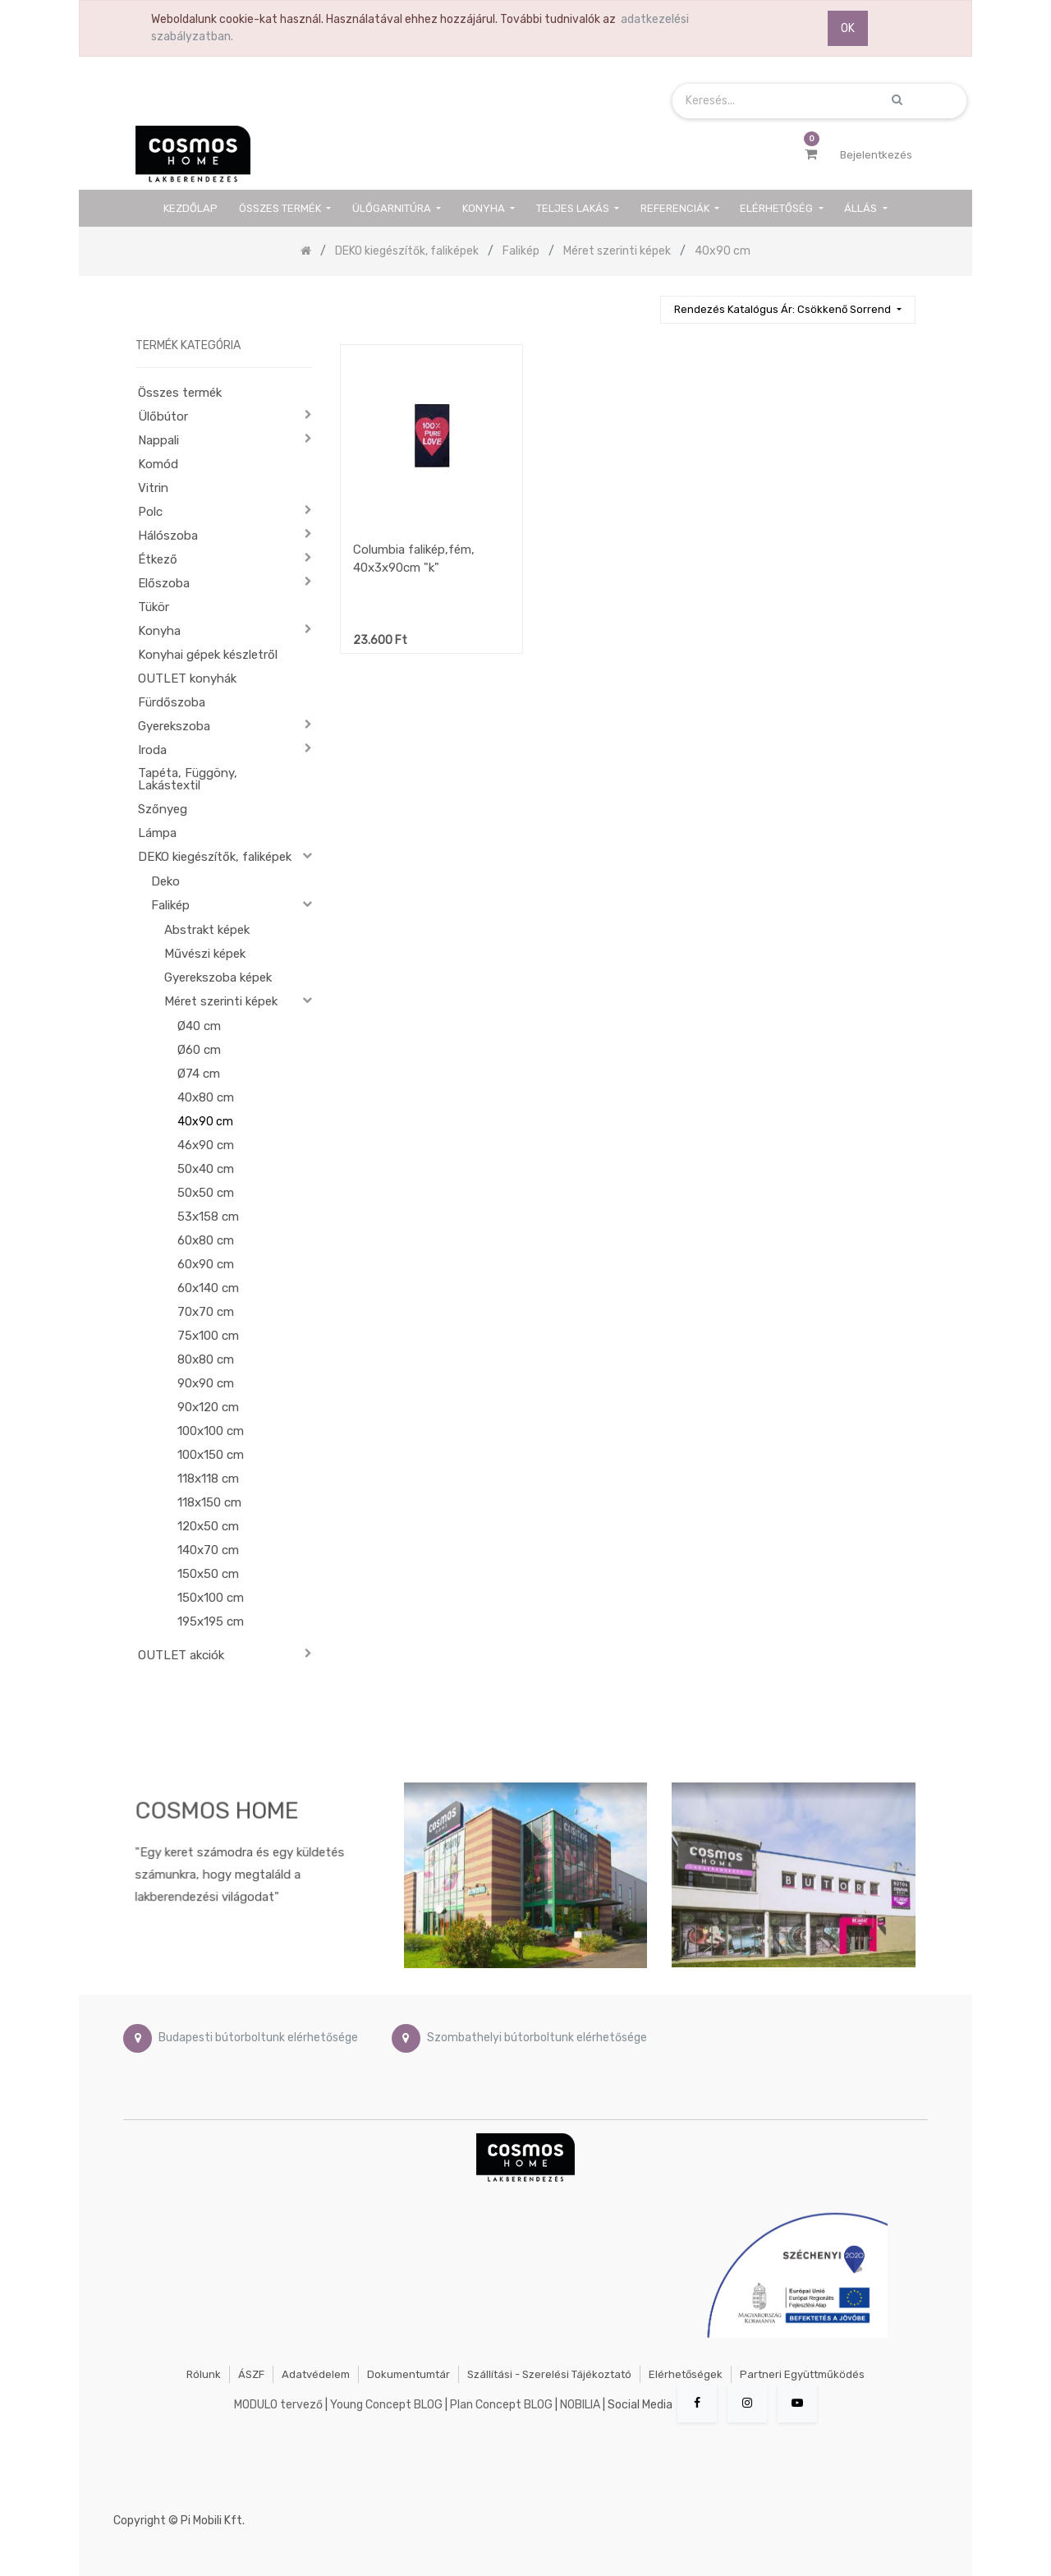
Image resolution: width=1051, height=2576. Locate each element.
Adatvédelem (316, 2374)
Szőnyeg (162, 809)
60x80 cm (205, 1240)
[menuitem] (191, 208)
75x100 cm (208, 1335)
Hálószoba (168, 535)
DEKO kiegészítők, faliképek (214, 856)
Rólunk (203, 2374)
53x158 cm (208, 1216)
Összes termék (180, 392)
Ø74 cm (198, 1073)
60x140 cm (208, 1288)
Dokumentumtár (408, 2374)
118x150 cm (209, 1502)
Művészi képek (205, 953)
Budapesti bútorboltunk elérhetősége (258, 2038)
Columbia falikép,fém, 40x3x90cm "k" (414, 559)
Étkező (157, 559)
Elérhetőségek (686, 2374)
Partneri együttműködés (802, 2374)
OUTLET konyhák (187, 678)
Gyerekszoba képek (218, 977)
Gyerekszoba (174, 726)
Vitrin (153, 488)
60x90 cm (205, 1264)
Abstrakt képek (207, 929)
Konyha (159, 630)
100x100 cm (210, 1431)
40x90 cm (205, 1122)
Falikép (170, 905)
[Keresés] (640, 303)
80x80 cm (205, 1359)
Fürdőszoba (171, 702)
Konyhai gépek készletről (208, 654)
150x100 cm (210, 1597)
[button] (787, 310)
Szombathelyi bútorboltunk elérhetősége (537, 2038)
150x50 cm (208, 1573)
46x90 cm (205, 1145)
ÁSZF (251, 2374)
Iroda (152, 750)
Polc (150, 511)
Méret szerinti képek (221, 1001)
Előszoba (164, 583)
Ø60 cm (199, 1049)
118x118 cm (208, 1478)
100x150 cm (210, 1454)
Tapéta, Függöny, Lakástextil (187, 779)
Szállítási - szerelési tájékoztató (549, 2374)
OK (848, 28)
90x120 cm (208, 1407)
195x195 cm (210, 1621)
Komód (158, 464)
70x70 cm (205, 1311)
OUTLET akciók (181, 1655)
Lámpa (157, 833)
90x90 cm (205, 1383)
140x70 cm (208, 1550)
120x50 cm (208, 1526)
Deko (165, 881)
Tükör (153, 607)
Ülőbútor (163, 416)
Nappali (158, 440)
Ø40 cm (199, 1026)
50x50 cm (205, 1192)
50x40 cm (205, 1169)
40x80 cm (205, 1097)
